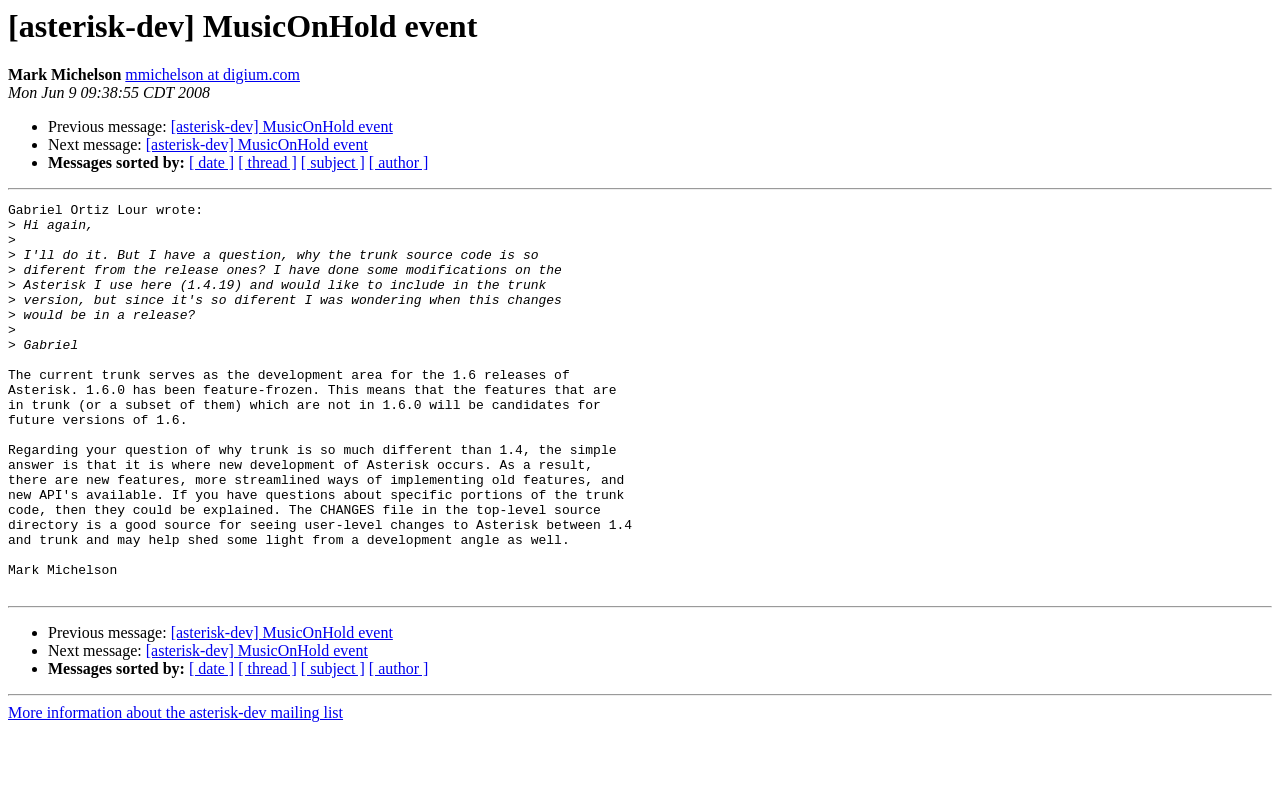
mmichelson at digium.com (212, 74)
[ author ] (399, 162)
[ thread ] (267, 162)
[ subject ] (333, 162)
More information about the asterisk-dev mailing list (175, 790)
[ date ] (211, 162)
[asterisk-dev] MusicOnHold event (282, 126)
